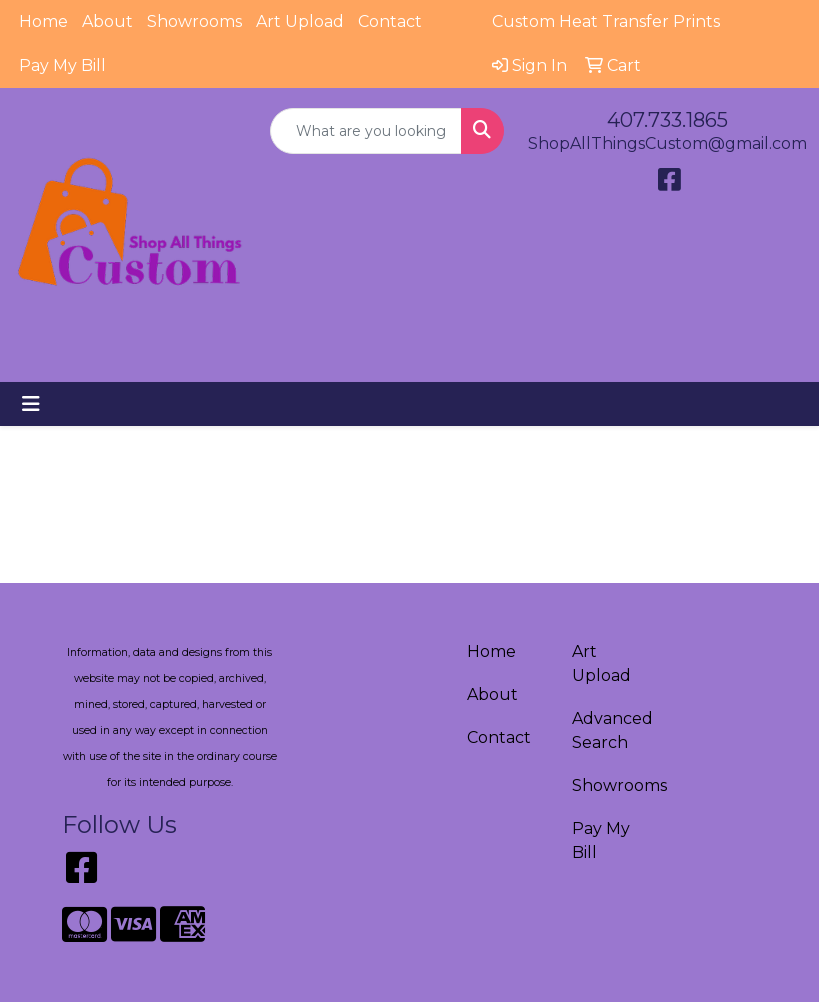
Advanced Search (612, 730)
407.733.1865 (667, 120)
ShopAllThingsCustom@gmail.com (667, 143)
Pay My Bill (62, 65)
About (107, 21)
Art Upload (300, 21)
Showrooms (194, 21)
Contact (390, 21)
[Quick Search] (366, 131)
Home (43, 21)
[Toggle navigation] (31, 404)
